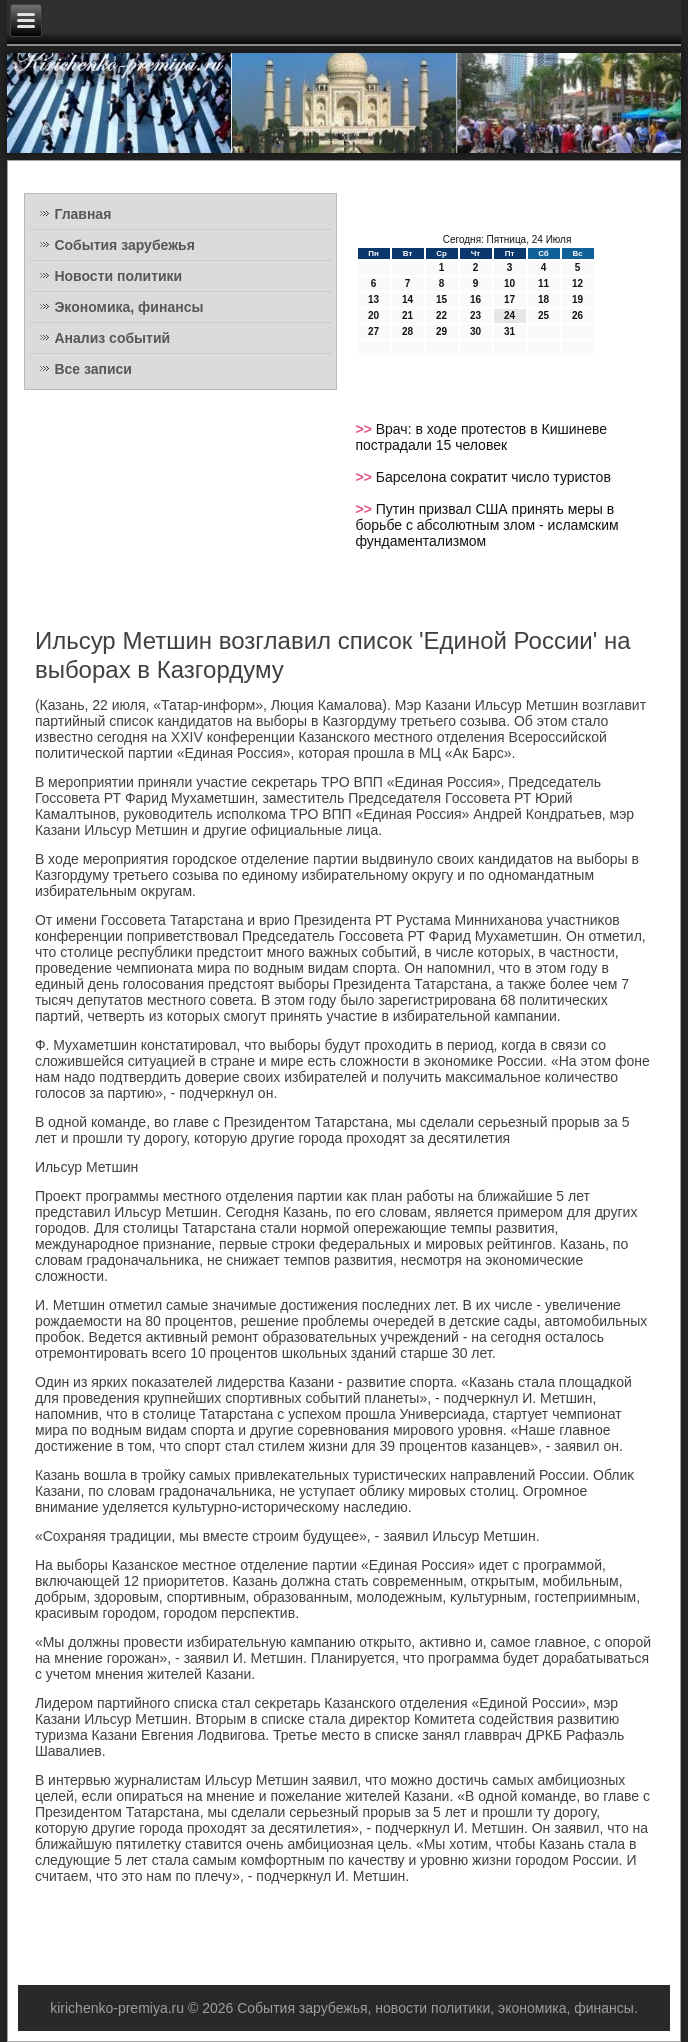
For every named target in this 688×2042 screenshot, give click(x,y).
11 (543, 283)
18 (543, 299)
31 (509, 331)
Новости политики (118, 276)
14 (407, 299)
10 (509, 283)
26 (577, 315)
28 (407, 331)
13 (373, 299)
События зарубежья (124, 245)
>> (366, 429)
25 (543, 315)
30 (475, 331)
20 (373, 315)
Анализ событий (112, 338)
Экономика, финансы (128, 307)
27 (373, 331)
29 (441, 331)
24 (509, 315)
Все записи (93, 369)
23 (475, 315)
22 (441, 315)
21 (407, 315)
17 (509, 299)
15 (441, 299)
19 (577, 299)
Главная (82, 214)
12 (577, 283)
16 (475, 299)
